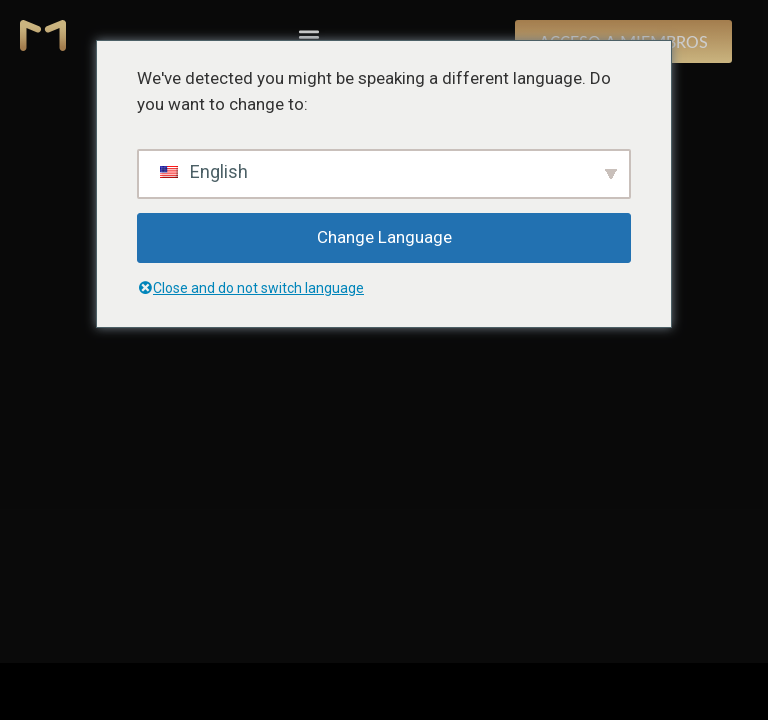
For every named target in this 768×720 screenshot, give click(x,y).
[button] (308, 36)
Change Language (384, 237)
